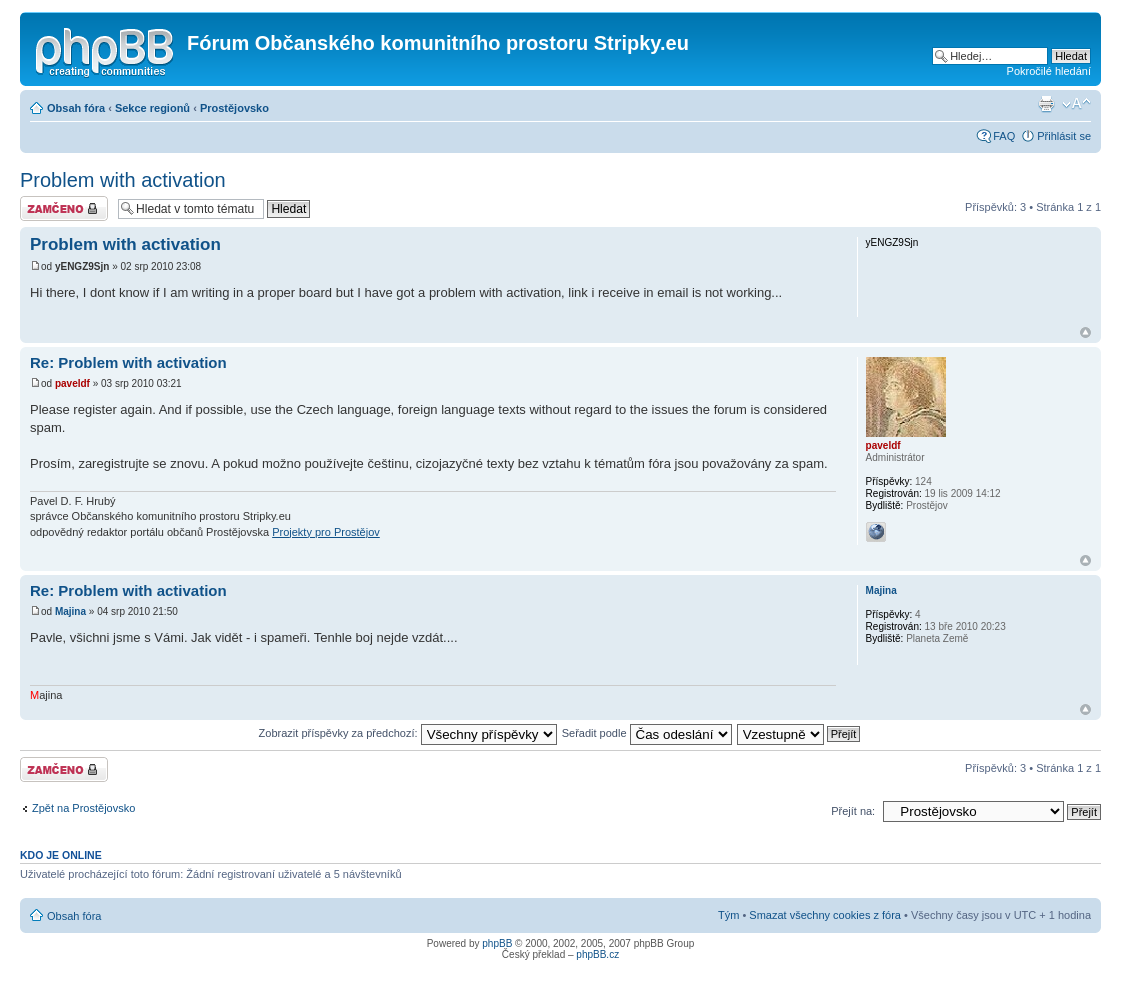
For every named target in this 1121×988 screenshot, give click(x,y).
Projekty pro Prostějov (326, 532)
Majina (70, 611)
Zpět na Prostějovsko (83, 808)
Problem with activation (123, 180)
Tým (728, 915)
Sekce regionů (152, 108)
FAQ (1004, 136)
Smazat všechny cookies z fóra (825, 915)
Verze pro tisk (1046, 104)
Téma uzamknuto (64, 208)
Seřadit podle (647, 733)
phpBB (497, 943)
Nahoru (1085, 332)
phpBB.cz (597, 954)
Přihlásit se (1064, 136)
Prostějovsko (234, 108)
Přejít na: (853, 811)
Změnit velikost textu (1076, 104)
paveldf (72, 383)
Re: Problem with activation (128, 362)
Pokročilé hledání (1049, 71)
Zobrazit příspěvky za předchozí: (408, 733)
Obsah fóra (76, 108)
